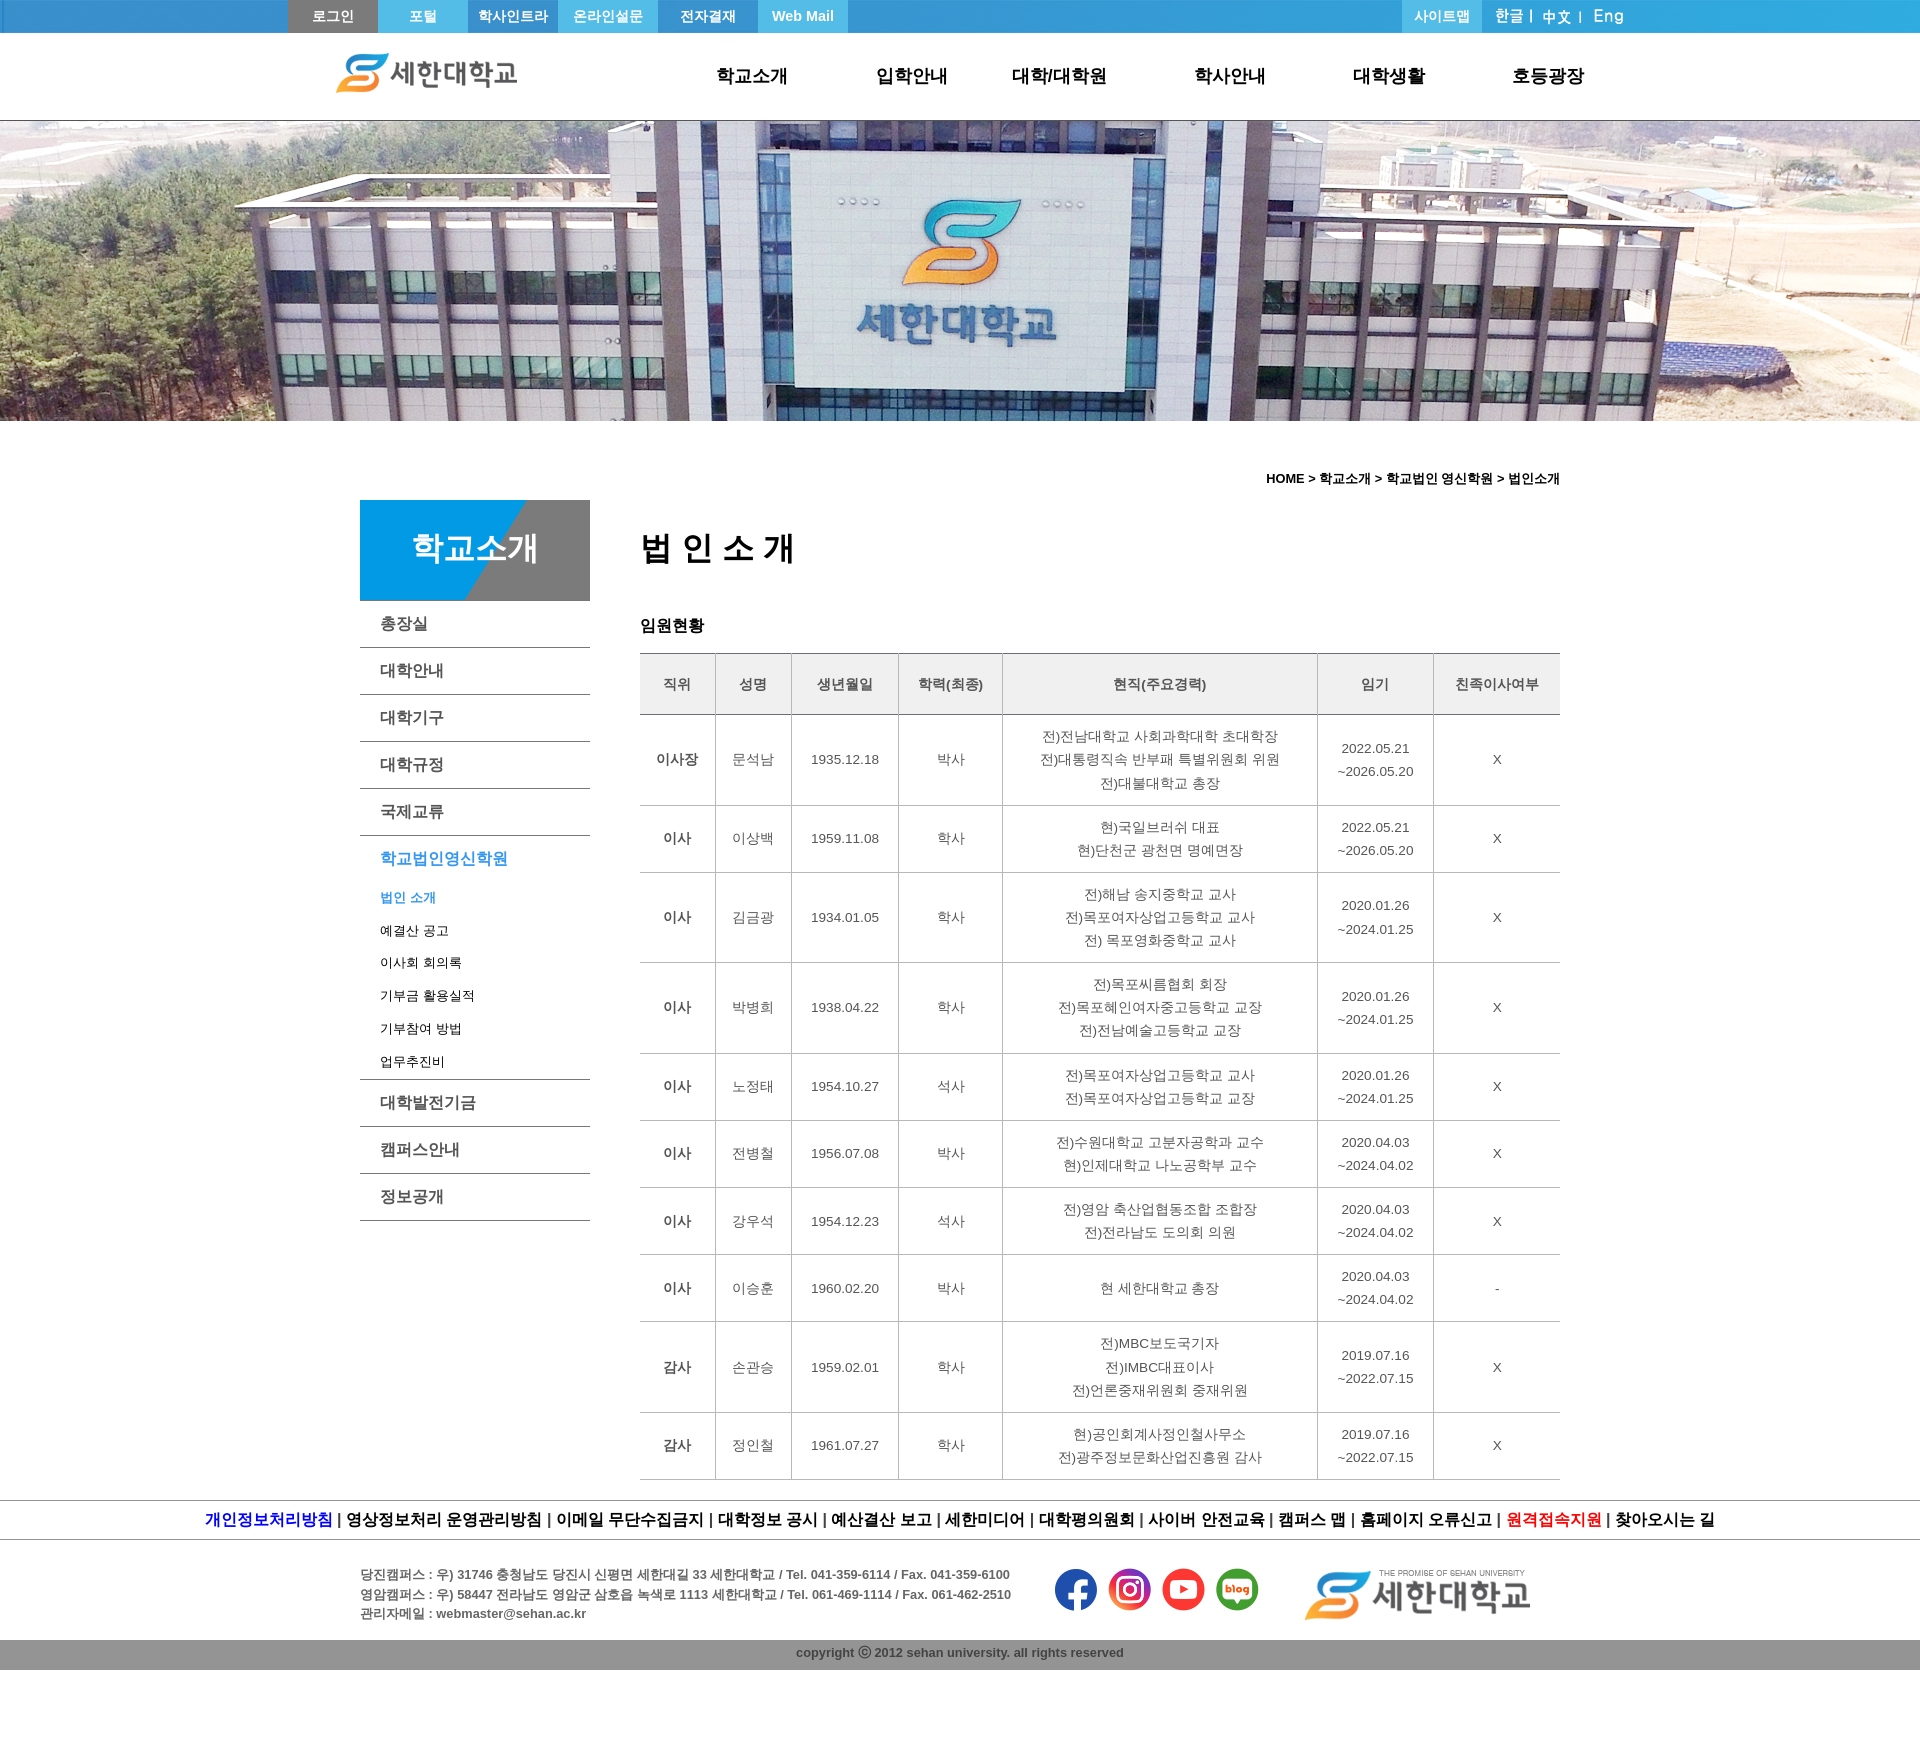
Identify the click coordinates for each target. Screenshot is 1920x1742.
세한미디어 (985, 1519)
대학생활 (1389, 76)
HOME (1285, 478)
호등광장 (1548, 76)
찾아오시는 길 (1665, 1519)
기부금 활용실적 (427, 995)
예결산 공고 (414, 930)
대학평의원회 (1087, 1519)
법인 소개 (408, 897)
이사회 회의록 (421, 962)
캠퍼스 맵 (1312, 1519)
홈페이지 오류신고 (1426, 1519)
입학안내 (912, 76)
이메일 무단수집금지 (630, 1519)
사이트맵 (1442, 16)
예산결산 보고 (881, 1519)
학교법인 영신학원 (1440, 478)
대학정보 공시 (768, 1519)
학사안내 (1230, 76)
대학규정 (412, 764)
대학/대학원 (1059, 76)
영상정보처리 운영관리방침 (444, 1519)
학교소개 (752, 76)
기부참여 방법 (421, 1028)
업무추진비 (412, 1061)
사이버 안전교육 (1206, 1519)
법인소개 (1534, 478)
